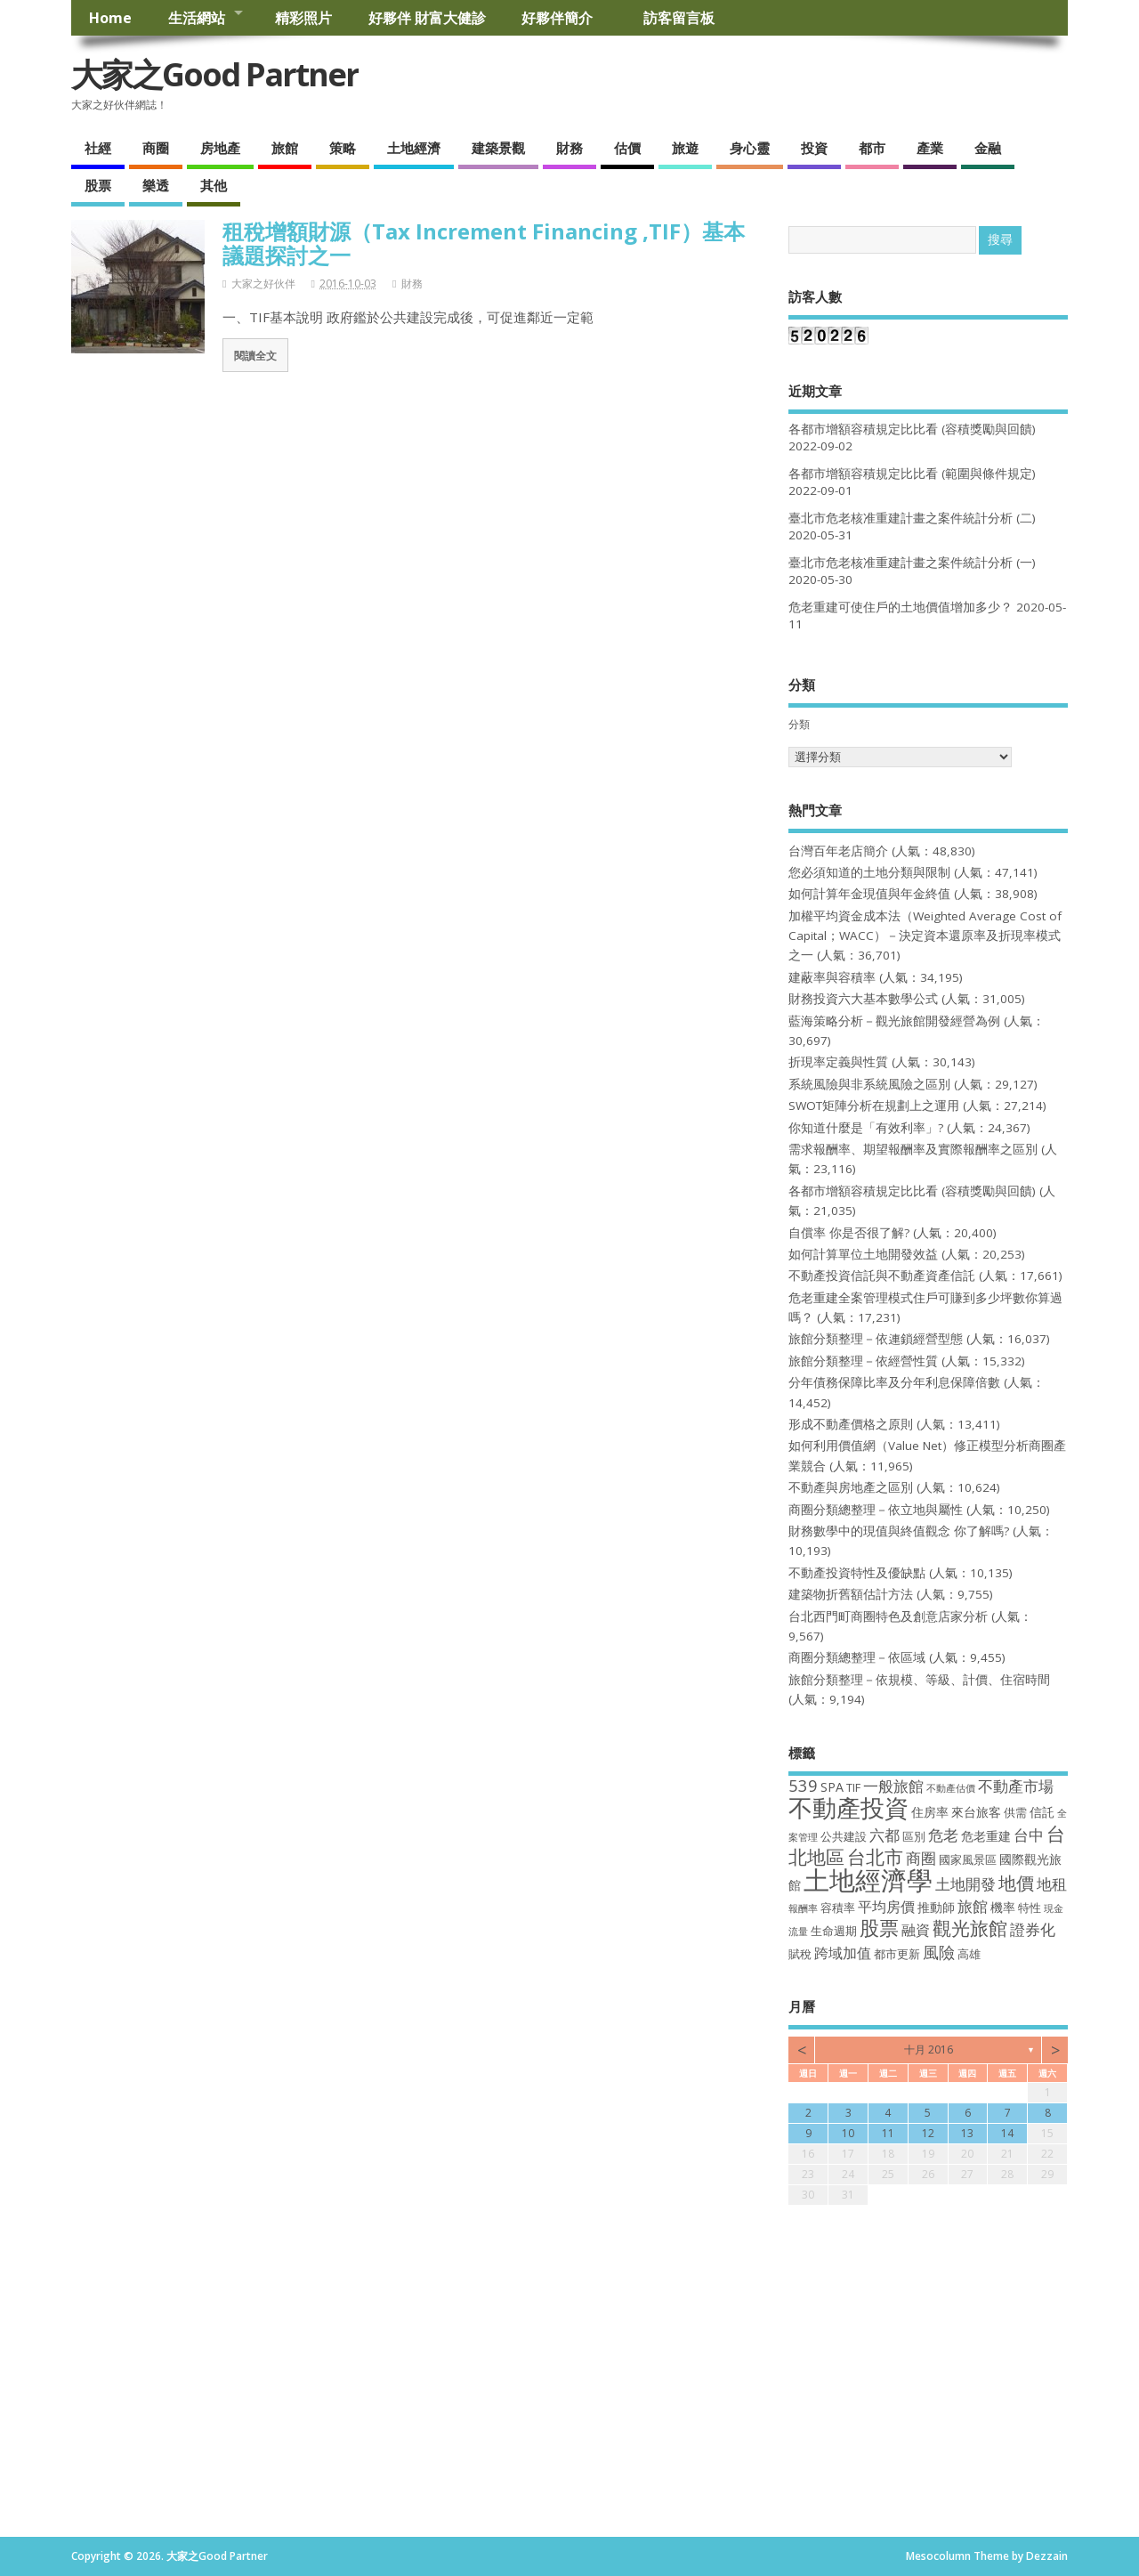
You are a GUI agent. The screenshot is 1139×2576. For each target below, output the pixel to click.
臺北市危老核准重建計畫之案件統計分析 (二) (912, 518)
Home (110, 18)
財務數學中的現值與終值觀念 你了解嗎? (898, 1531)
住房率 (930, 1811)
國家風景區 (968, 1859)
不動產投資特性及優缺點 (856, 1573)
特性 (1029, 1908)
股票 (98, 185)
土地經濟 (413, 148)
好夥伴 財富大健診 (427, 18)
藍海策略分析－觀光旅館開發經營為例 (894, 1021)
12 (928, 2133)
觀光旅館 (970, 1927)
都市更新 (897, 1954)
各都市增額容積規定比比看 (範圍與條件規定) (912, 474)
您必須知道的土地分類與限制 (869, 872)
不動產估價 (950, 1788)
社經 (98, 148)
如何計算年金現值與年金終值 (869, 894)
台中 (1029, 1835)
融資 (915, 1930)
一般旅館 (893, 1786)
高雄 (969, 1954)
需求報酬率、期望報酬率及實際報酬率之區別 (913, 1149)
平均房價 (886, 1906)
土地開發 (965, 1883)
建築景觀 (498, 148)
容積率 (837, 1908)
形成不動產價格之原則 (850, 1424)
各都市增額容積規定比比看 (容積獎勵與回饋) (912, 429)
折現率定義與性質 (838, 1062)
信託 (1042, 1811)
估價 (627, 148)
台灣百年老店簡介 (838, 851)
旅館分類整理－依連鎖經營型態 (875, 1339)
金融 (987, 148)
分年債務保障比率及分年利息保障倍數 (894, 1382)
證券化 (1032, 1929)
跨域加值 (842, 1953)
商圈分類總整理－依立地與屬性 (875, 1510)
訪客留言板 (679, 18)
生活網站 (196, 18)
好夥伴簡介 (564, 18)
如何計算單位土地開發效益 (863, 1254)
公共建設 (843, 1836)
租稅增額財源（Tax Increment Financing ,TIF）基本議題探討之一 (483, 242)
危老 (943, 1834)
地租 (1052, 1883)
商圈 (155, 148)
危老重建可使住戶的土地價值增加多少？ (900, 607)
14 (1007, 2133)
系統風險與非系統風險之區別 (869, 1084)
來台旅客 (976, 1811)
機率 (1002, 1907)
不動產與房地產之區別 (850, 1487)
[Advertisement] (569, 2403)
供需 (1015, 1812)
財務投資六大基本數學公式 (863, 999)
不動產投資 (848, 1807)
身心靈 (750, 148)
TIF (853, 1787)
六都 (884, 1835)
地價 (1016, 1883)
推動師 (936, 1907)
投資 (814, 148)
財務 (569, 148)
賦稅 (800, 1954)
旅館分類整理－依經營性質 (863, 1361)
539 (803, 1785)
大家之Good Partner (215, 74)
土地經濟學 (868, 1880)
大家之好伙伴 (263, 283)
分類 (799, 724)
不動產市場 (1016, 1786)
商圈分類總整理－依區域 (856, 1657)
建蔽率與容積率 (832, 977)
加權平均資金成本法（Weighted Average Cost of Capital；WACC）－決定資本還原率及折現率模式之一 (925, 936)
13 (967, 2133)
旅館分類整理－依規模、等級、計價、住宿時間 (919, 1680)
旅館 (284, 148)
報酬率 (803, 1908)
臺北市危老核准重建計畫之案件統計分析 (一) (912, 563)
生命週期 (834, 1931)
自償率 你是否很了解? (848, 1233)
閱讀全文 (255, 355)
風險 (939, 1951)
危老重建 (986, 1835)
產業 (930, 148)
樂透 (155, 185)
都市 (872, 148)
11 (888, 2133)
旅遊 (685, 148)
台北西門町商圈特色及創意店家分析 (888, 1616)
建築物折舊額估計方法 (850, 1594)
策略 (342, 148)
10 (848, 2133)
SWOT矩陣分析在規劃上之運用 (873, 1106)
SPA (832, 1786)
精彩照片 (303, 18)
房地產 (220, 148)
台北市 (875, 1856)
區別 (913, 1836)
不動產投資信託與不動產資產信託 (881, 1276)
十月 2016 (928, 2049)
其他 (213, 185)
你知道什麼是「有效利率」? (865, 1128)
